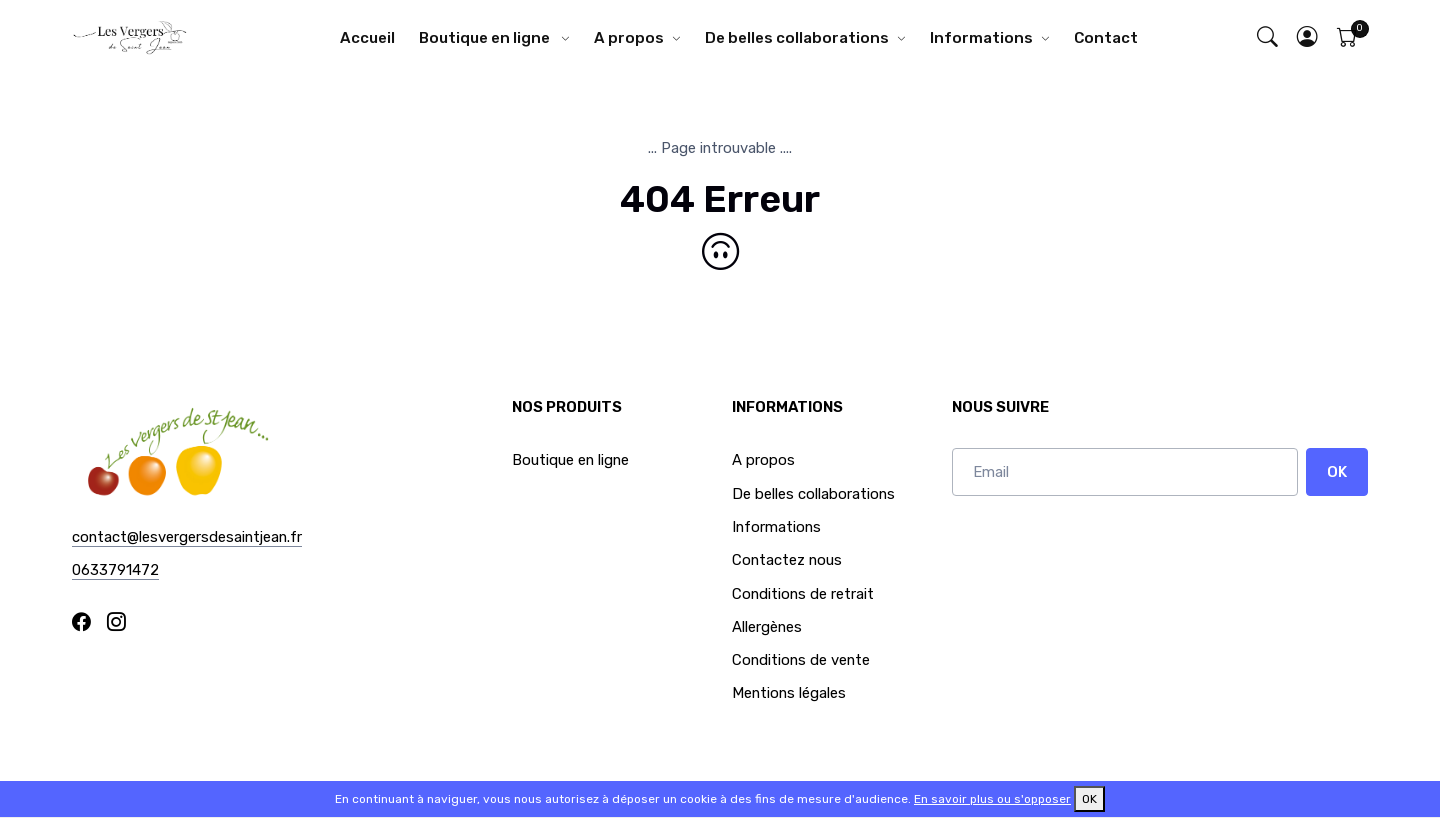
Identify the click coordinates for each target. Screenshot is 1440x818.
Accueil (367, 38)
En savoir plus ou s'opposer (992, 799)
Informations (981, 38)
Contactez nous (787, 560)
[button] (1308, 38)
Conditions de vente (801, 660)
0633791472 (115, 570)
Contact (1106, 38)
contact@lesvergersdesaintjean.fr (187, 537)
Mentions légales (789, 693)
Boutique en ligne (486, 38)
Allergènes (767, 627)
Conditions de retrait (803, 594)
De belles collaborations (797, 38)
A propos (629, 38)
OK (1337, 472)
